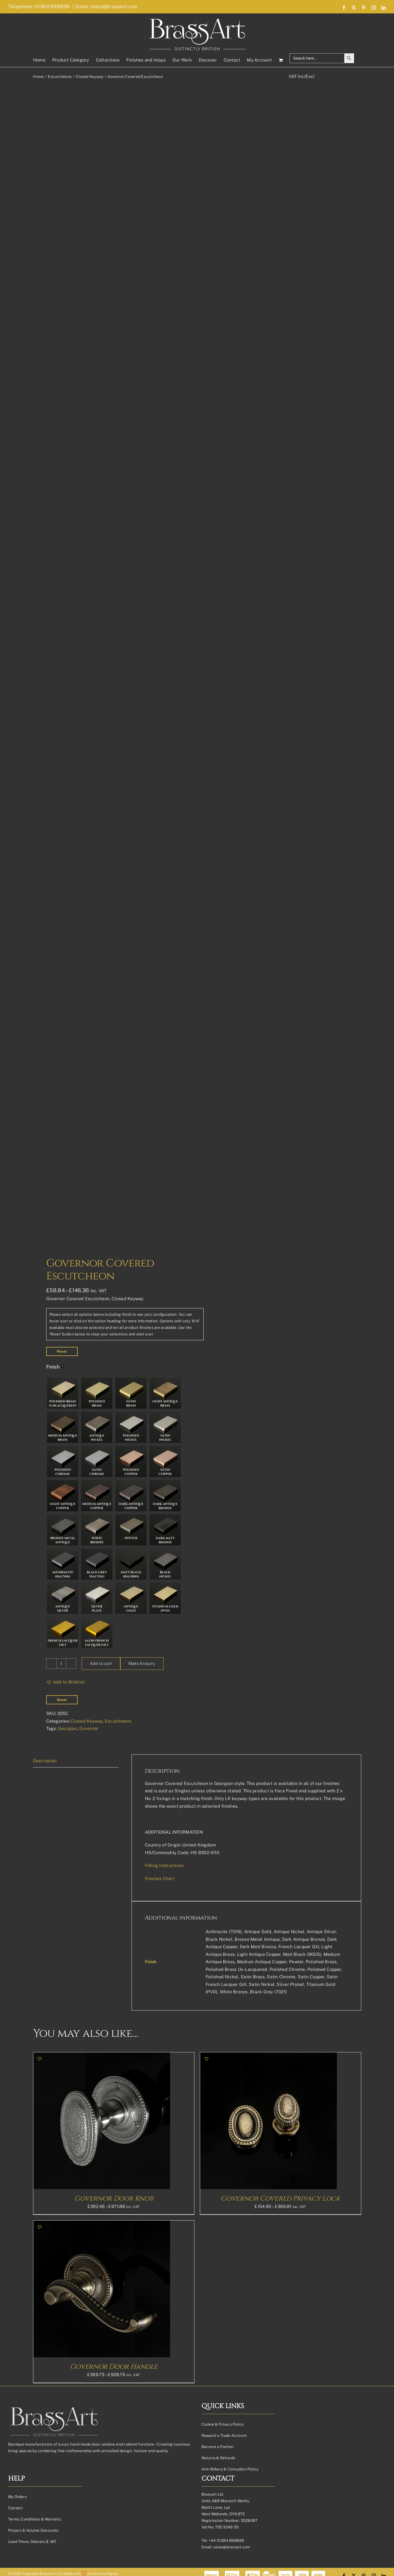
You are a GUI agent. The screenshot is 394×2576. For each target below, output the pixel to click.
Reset (62, 2251)
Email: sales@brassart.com (106, 6)
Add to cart (101, 2563)
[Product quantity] (61, 2563)
